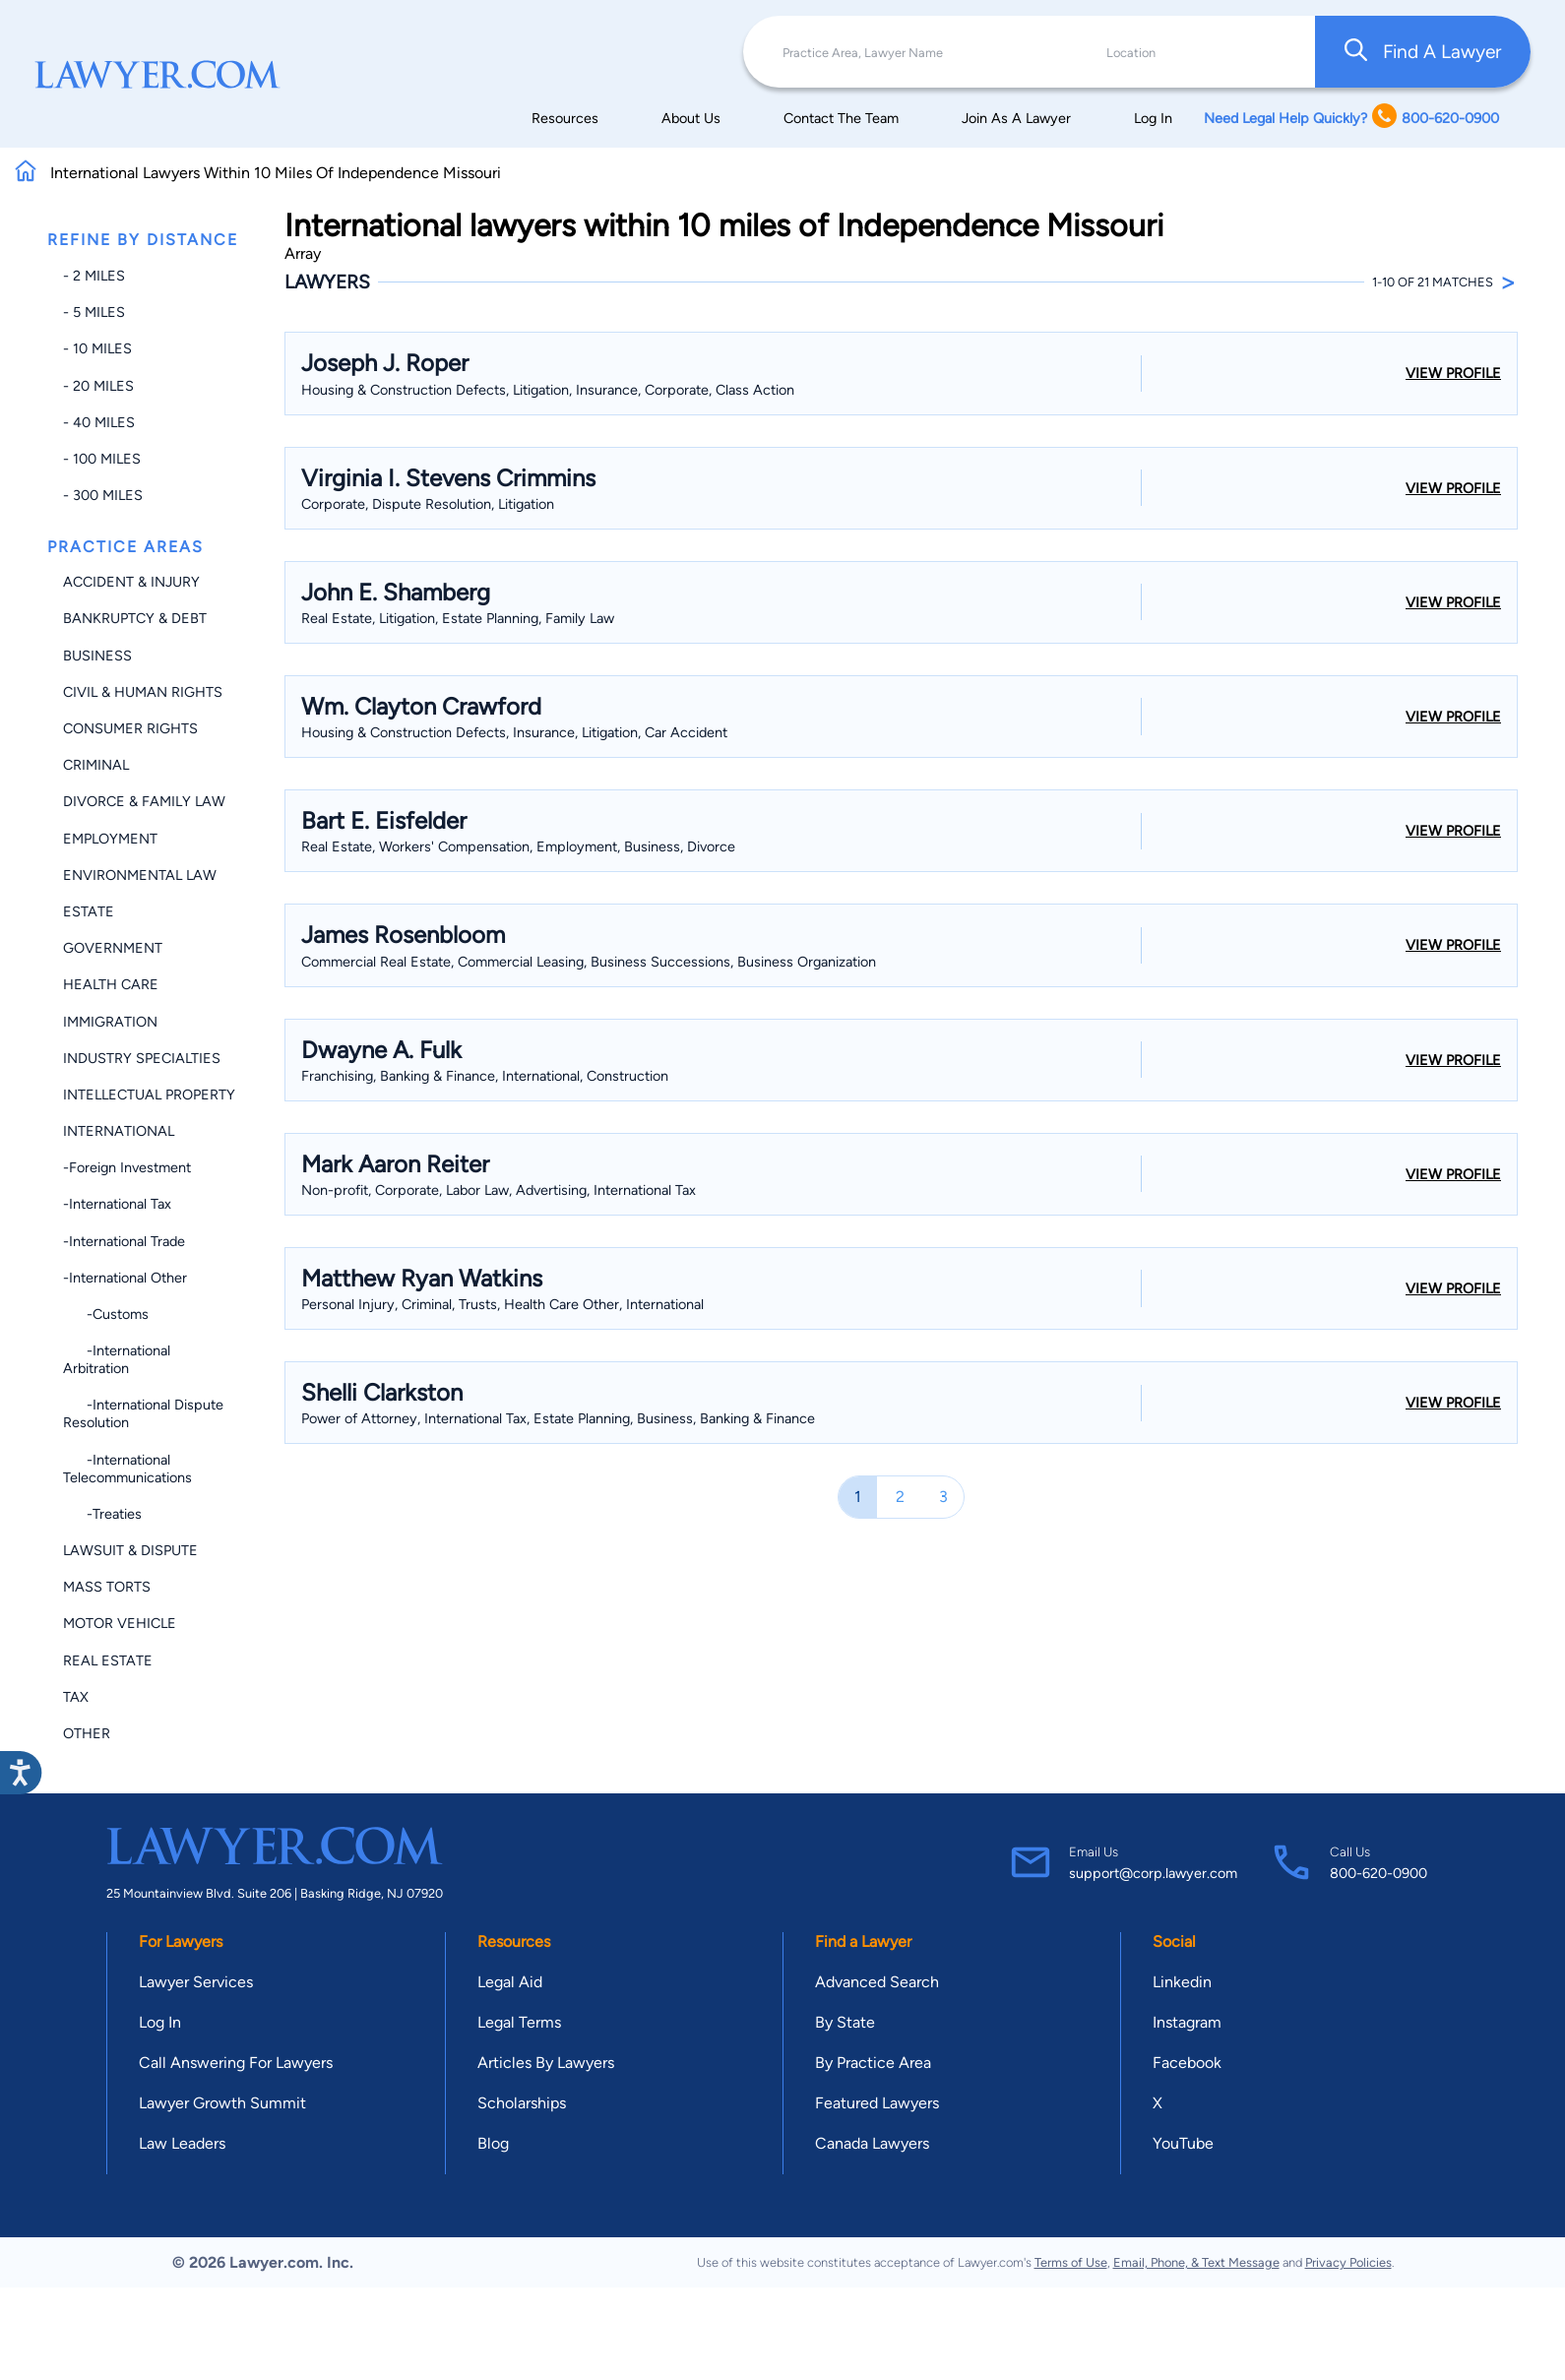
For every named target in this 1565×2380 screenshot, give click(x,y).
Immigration (110, 1022)
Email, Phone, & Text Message (1196, 2262)
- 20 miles (98, 386)
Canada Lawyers (872, 2143)
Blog (493, 2143)
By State (845, 2022)
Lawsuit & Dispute (130, 1550)
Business (97, 655)
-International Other (125, 1277)
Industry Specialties (141, 1058)
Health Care (110, 984)
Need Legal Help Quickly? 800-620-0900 (1351, 117)
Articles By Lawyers (545, 2062)
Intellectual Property (149, 1094)
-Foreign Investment (127, 1167)
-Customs (106, 1314)
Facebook (1187, 2062)
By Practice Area (873, 2062)
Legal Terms (519, 2022)
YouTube (1183, 2143)
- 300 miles (103, 495)
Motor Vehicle (119, 1623)
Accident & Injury (131, 582)
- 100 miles (102, 459)
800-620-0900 (1378, 1873)
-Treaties (102, 1514)
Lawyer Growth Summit (222, 2103)
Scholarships (521, 2103)
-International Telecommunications (127, 1468)
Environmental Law (140, 875)
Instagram (1187, 2022)
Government (112, 948)
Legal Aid (509, 1982)
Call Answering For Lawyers (236, 2062)
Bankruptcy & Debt (135, 618)
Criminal (96, 765)
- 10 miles (97, 348)
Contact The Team (841, 118)
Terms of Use (1070, 2262)
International (118, 1131)
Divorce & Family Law (144, 801)
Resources (565, 118)
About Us (690, 118)
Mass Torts (107, 1587)
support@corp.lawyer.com (1153, 1873)
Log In (1153, 118)
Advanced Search (877, 1982)
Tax (76, 1697)
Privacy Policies (1348, 2262)
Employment (110, 838)
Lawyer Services (196, 1982)
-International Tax (117, 1204)
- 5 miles (94, 312)
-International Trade (124, 1241)
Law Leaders (182, 2143)
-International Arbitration (116, 1359)
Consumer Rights (130, 728)
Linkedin (1182, 1982)
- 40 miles (99, 422)
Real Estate (108, 1660)
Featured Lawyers (877, 2103)
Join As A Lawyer (1016, 118)
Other (86, 1733)
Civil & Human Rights (142, 692)
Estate (88, 911)
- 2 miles (94, 275)
